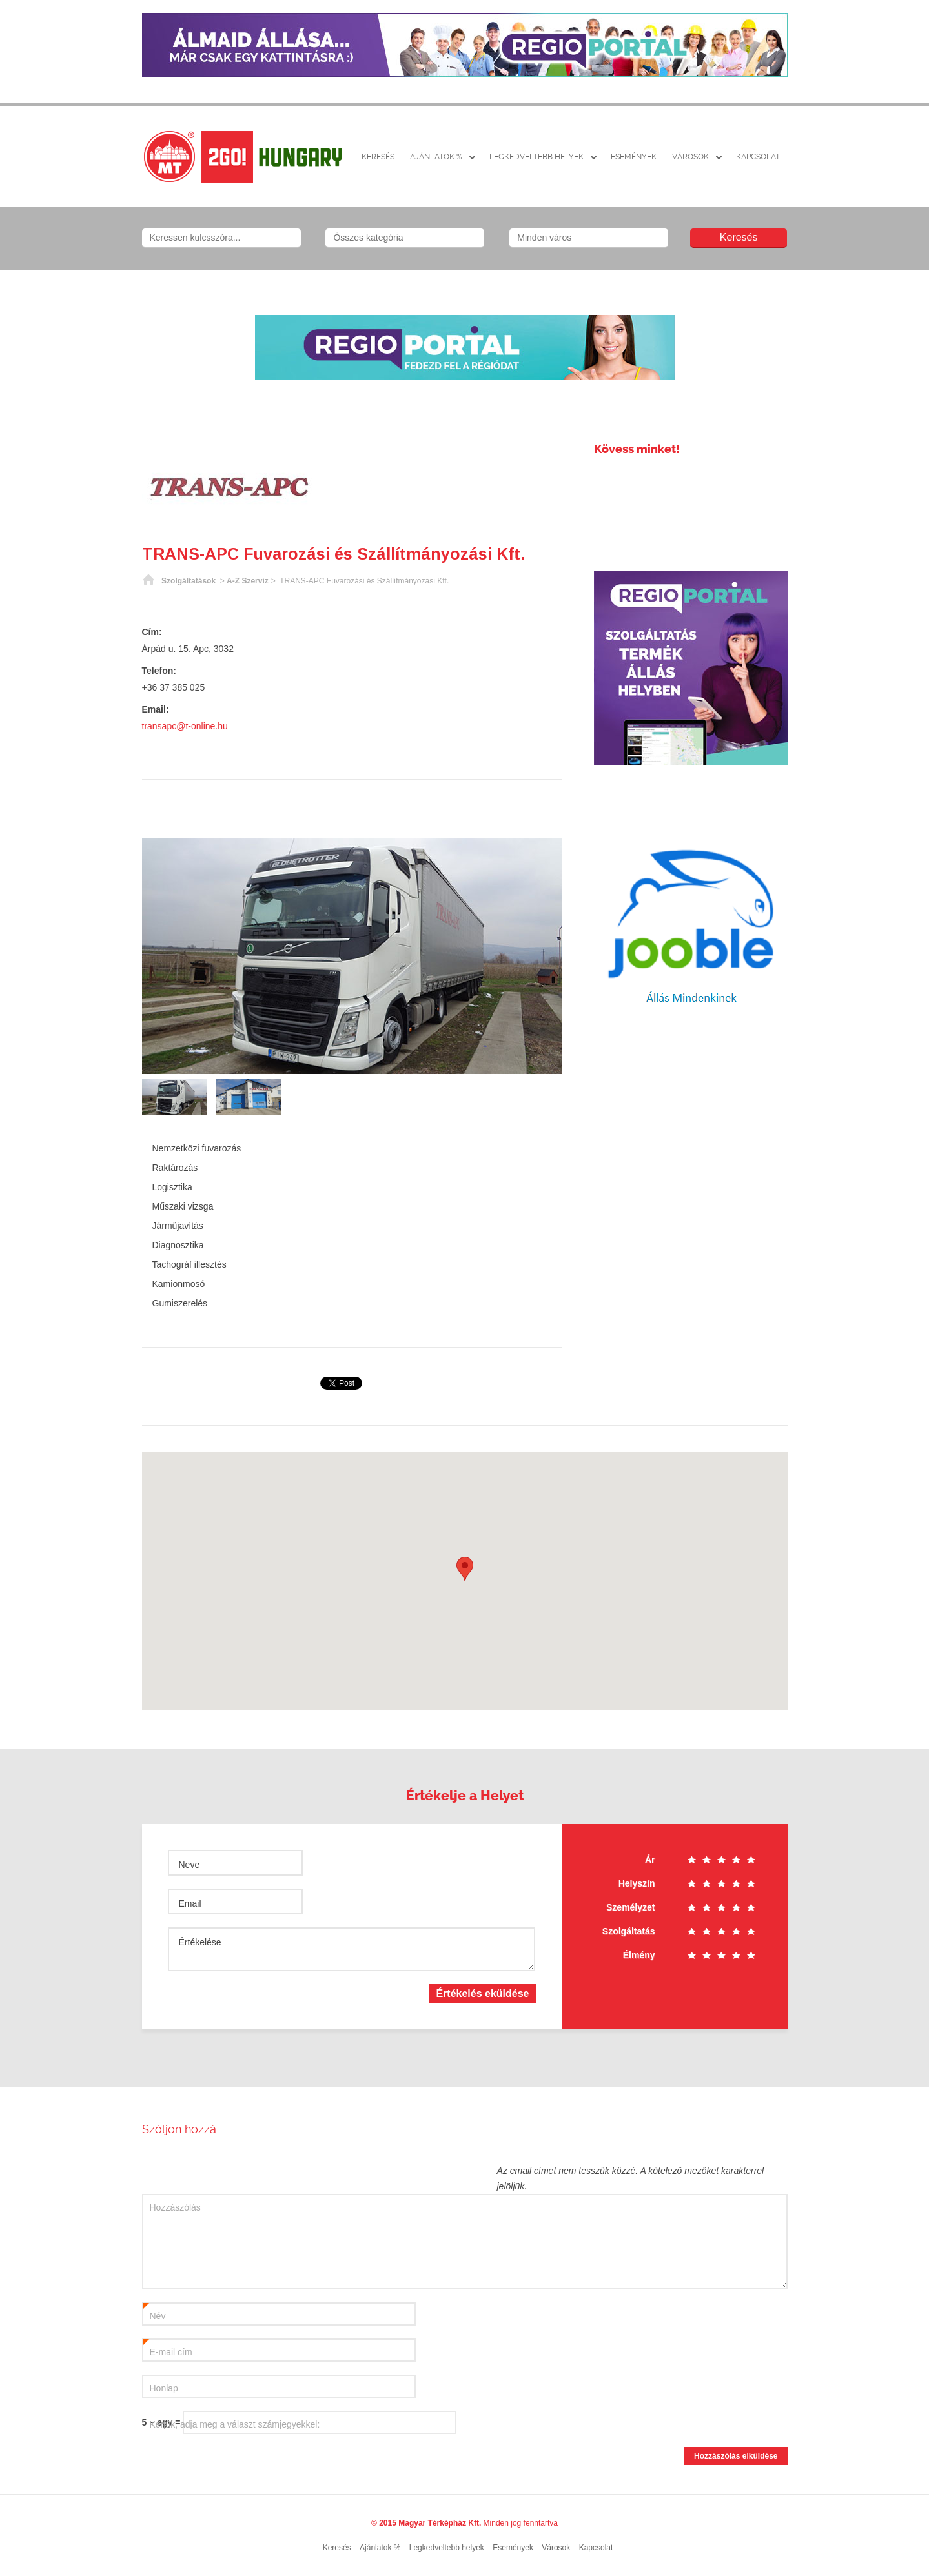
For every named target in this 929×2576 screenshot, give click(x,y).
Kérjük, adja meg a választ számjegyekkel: (235, 2424)
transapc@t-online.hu (185, 726)
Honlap (164, 2388)
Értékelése (200, 1942)
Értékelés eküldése (482, 1993)
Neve (189, 1865)
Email (190, 1903)
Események (634, 156)
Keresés (378, 156)
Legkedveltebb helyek (536, 156)
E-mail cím (167, 2348)
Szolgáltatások (188, 580)
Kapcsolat (758, 156)
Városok (690, 156)
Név (154, 2312)
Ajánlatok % (436, 156)
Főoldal (148, 581)
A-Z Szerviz (248, 580)
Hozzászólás (175, 2207)
